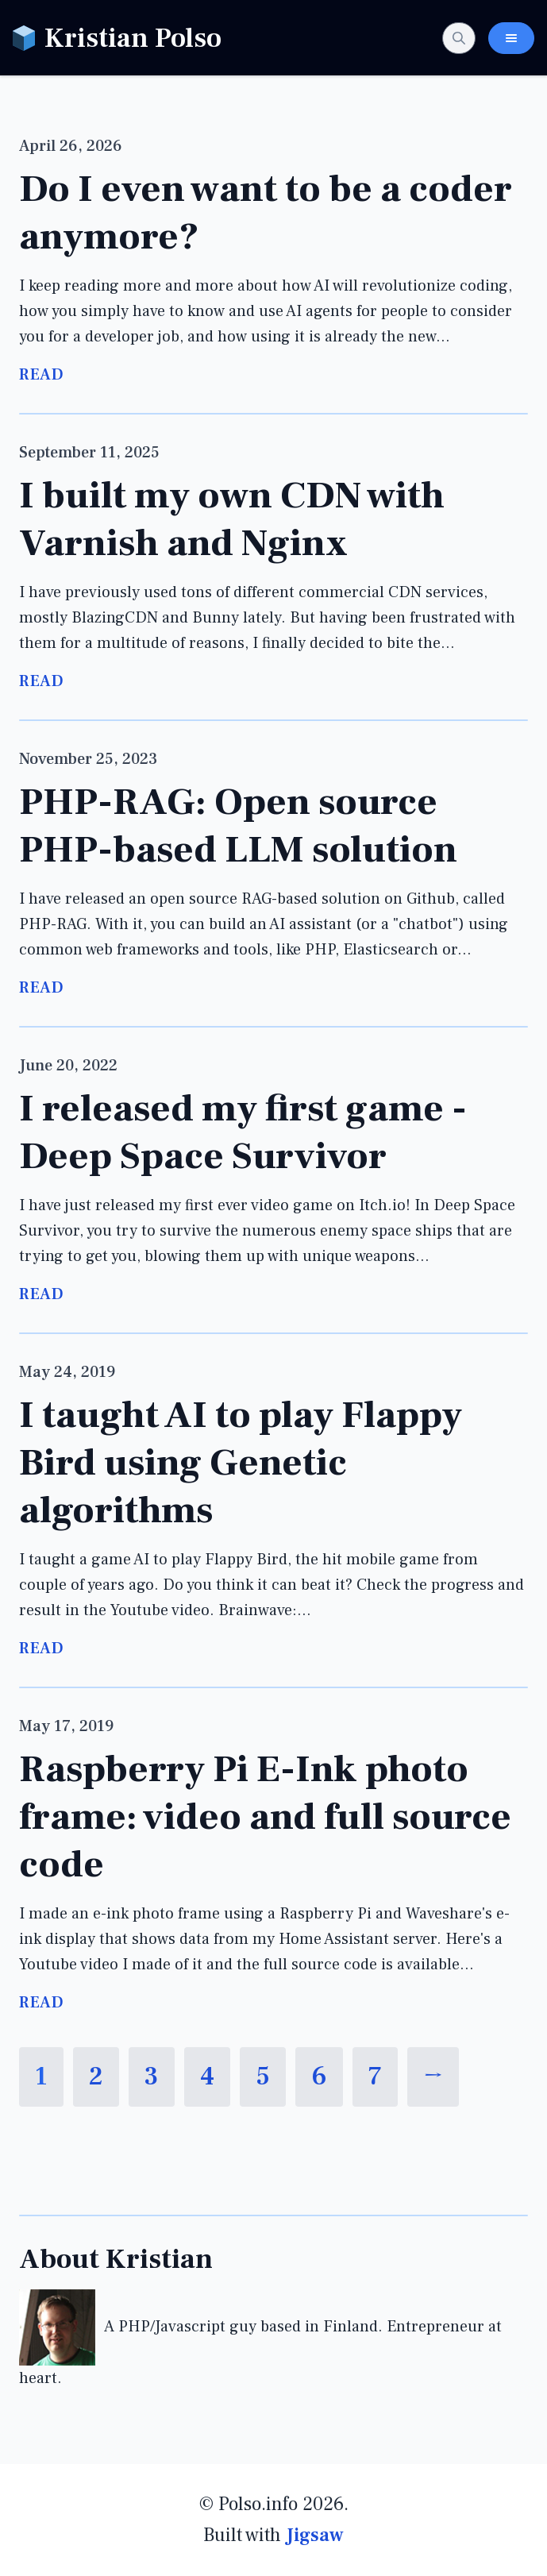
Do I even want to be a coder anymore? (265, 212)
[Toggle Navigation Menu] (511, 38)
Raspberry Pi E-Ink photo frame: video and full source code (265, 1817)
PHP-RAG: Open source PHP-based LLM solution (238, 825)
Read (41, 374)
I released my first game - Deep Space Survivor (243, 1132)
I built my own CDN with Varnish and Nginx (232, 519)
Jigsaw (315, 2535)
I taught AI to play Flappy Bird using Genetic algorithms (240, 1462)
